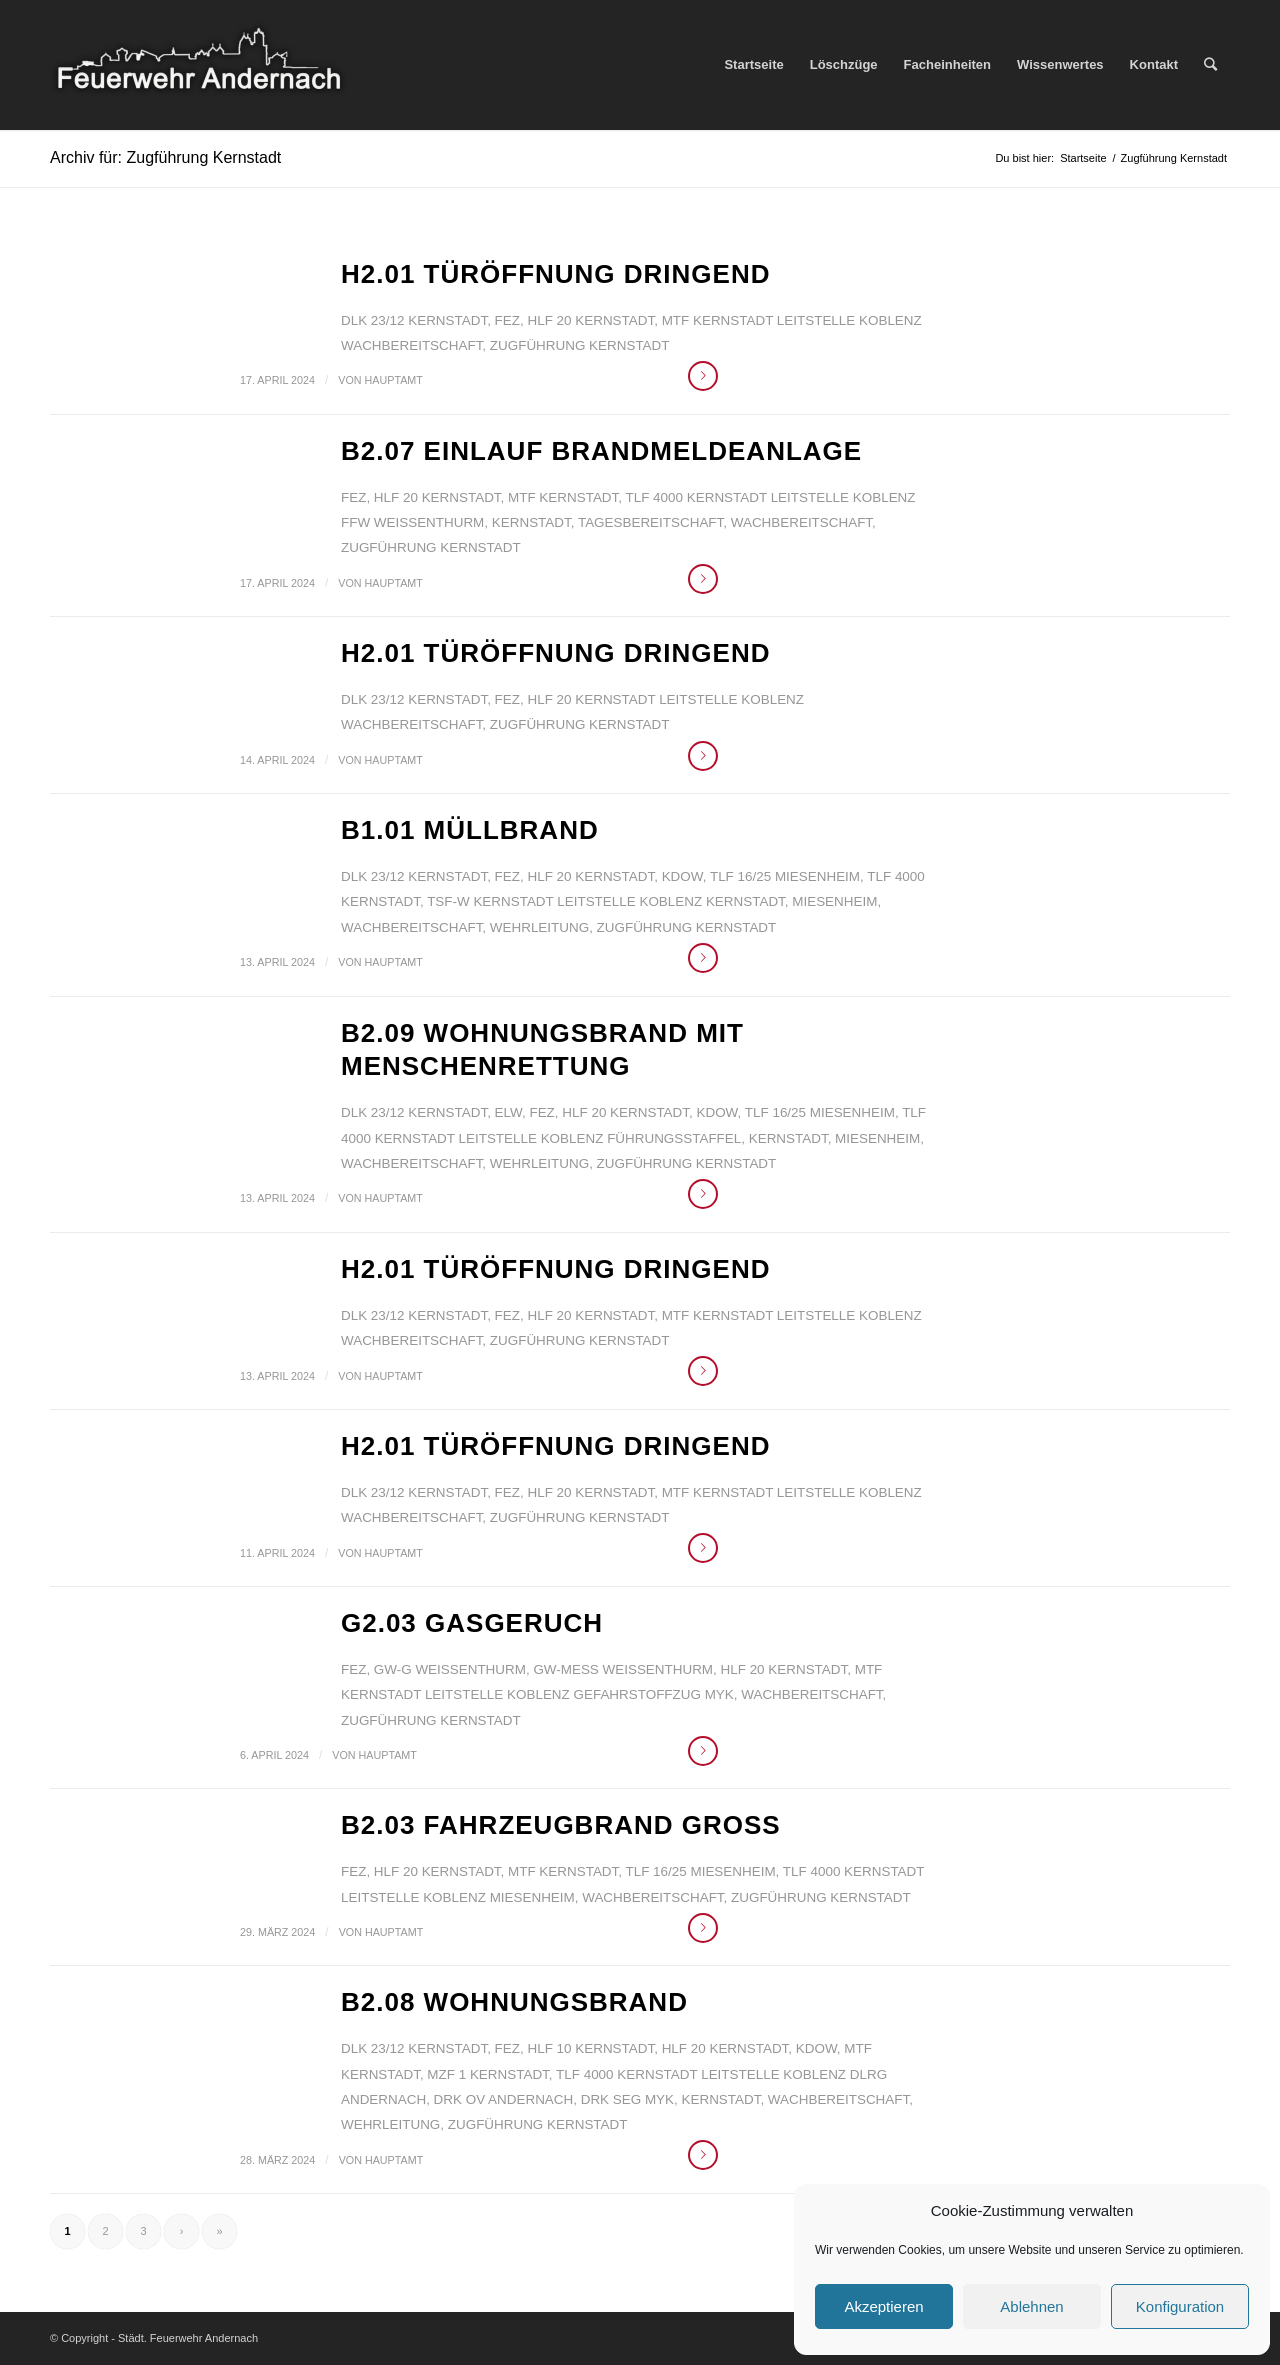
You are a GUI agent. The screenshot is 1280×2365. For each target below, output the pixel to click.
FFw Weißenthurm (412, 522)
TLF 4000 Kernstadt (696, 497)
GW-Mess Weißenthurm (623, 1669)
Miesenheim (834, 901)
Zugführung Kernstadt (580, 345)
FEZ (507, 320)
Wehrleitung (539, 927)
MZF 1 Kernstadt (487, 2074)
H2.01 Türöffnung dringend (555, 274)
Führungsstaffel (674, 1138)
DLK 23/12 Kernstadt (414, 320)
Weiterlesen (703, 376)
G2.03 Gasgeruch (472, 1623)
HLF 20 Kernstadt (590, 320)
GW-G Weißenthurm (450, 1669)
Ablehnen (1031, 2306)
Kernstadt (531, 522)
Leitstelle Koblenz (849, 320)
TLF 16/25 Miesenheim (785, 876)
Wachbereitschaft (411, 345)
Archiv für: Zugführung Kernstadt (165, 157)
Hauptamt (394, 380)
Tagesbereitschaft (650, 522)
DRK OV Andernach (504, 2099)
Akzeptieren (883, 2306)
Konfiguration (1180, 2306)
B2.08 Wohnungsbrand (514, 2002)
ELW (508, 1112)
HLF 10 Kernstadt (590, 2048)
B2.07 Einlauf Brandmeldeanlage (601, 451)
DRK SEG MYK (627, 2099)
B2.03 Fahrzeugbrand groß (561, 1825)
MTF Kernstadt (717, 320)
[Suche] (1210, 65)
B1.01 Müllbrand (470, 830)
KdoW (682, 876)
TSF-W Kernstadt (490, 901)
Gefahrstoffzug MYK (654, 1694)
